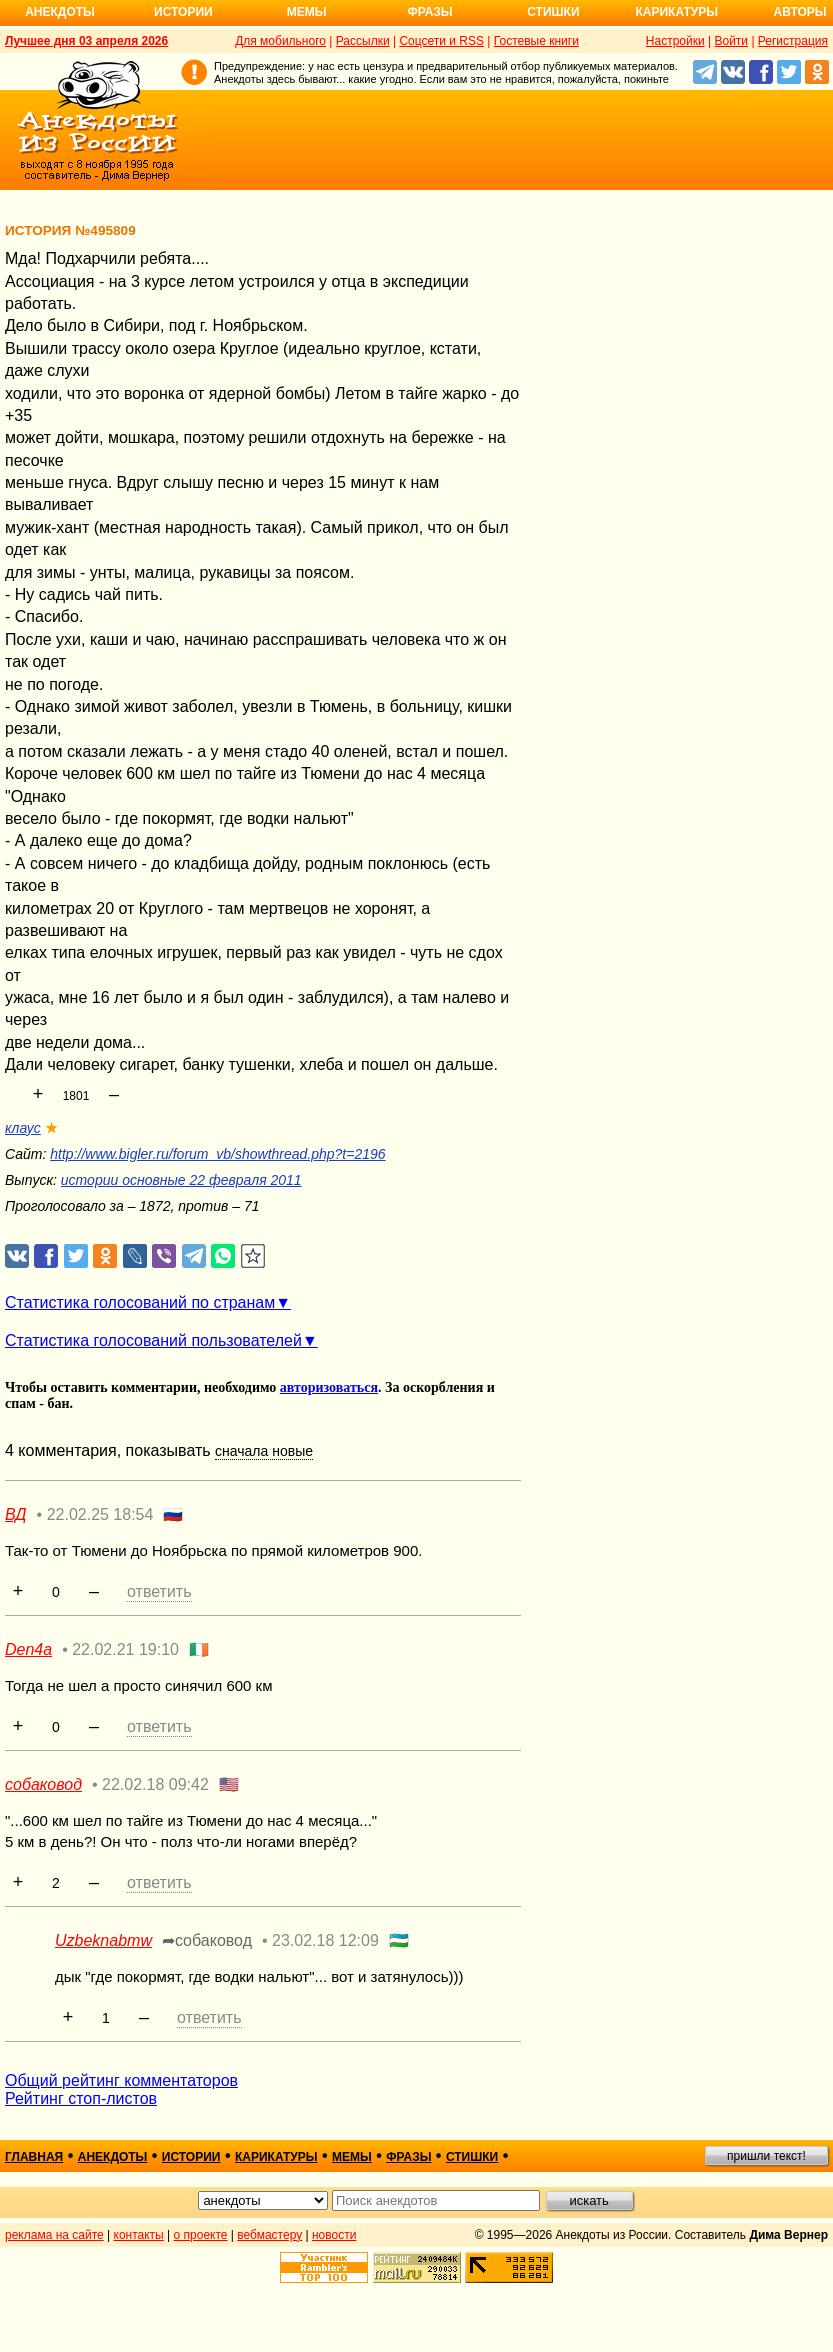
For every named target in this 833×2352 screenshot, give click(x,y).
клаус (23, 1128)
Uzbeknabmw (103, 1940)
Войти (731, 41)
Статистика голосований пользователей (153, 1340)
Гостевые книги (536, 41)
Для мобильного (280, 41)
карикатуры (276, 2157)
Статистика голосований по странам (140, 1302)
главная (34, 2157)
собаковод (43, 1784)
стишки (472, 2157)
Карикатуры (676, 12)
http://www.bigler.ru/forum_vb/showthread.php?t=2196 (217, 1154)
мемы (352, 2157)
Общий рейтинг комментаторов (121, 2080)
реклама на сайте (54, 2235)
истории (191, 2157)
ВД (16, 1514)
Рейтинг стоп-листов (81, 2098)
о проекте (201, 2235)
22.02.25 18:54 (100, 1514)
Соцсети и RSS (441, 41)
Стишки (553, 12)
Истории (183, 12)
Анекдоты (60, 12)
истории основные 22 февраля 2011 (181, 1180)
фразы (408, 2157)
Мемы (307, 12)
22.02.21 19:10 (125, 1649)
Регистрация (793, 41)
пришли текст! (766, 2156)
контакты (139, 2235)
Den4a (28, 1649)
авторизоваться (329, 1387)
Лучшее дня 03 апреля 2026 (86, 41)
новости (334, 2235)
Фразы (429, 12)
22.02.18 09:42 (155, 1784)
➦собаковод (207, 1940)
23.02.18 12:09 (325, 1940)
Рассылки (363, 41)
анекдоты (113, 2157)
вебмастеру (269, 2235)
